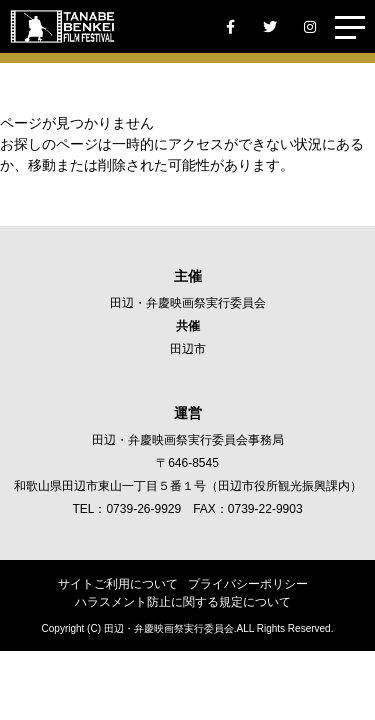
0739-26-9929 (143, 509)
